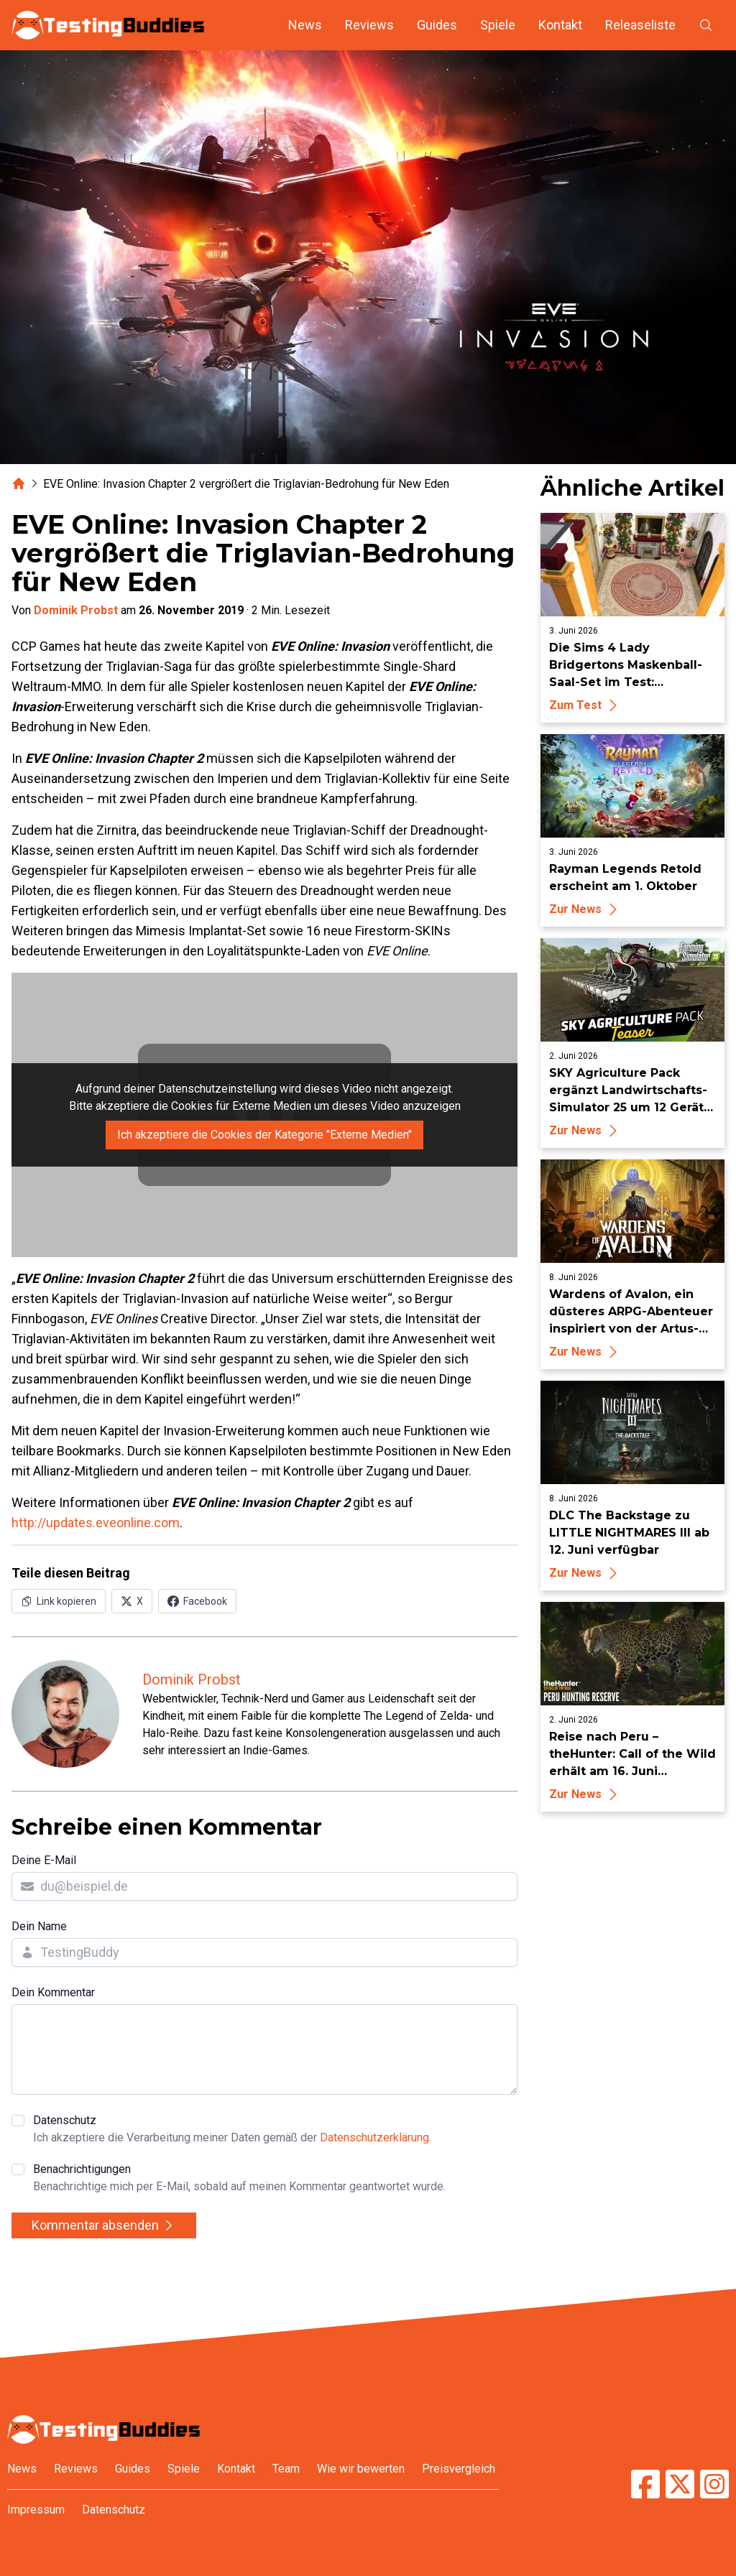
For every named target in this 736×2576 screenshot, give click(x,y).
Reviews (369, 24)
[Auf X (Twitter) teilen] (131, 1601)
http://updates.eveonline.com (96, 1522)
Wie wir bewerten (361, 2468)
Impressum (36, 2509)
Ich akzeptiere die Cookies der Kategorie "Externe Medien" (264, 1134)
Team (286, 2468)
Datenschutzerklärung (374, 2137)
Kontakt (560, 24)
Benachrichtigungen (239, 2178)
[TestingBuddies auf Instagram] (714, 2484)
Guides (437, 24)
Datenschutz (232, 2129)
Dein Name (39, 1926)
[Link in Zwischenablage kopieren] (59, 1601)
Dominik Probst (76, 610)
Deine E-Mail (44, 1860)
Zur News (585, 909)
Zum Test (585, 705)
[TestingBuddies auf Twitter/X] (680, 2484)
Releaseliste (640, 24)
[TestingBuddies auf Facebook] (645, 2484)
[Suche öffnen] (705, 25)
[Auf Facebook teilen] (197, 1601)
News (305, 24)
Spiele (497, 24)
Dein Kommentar (53, 1992)
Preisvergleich (458, 2468)
